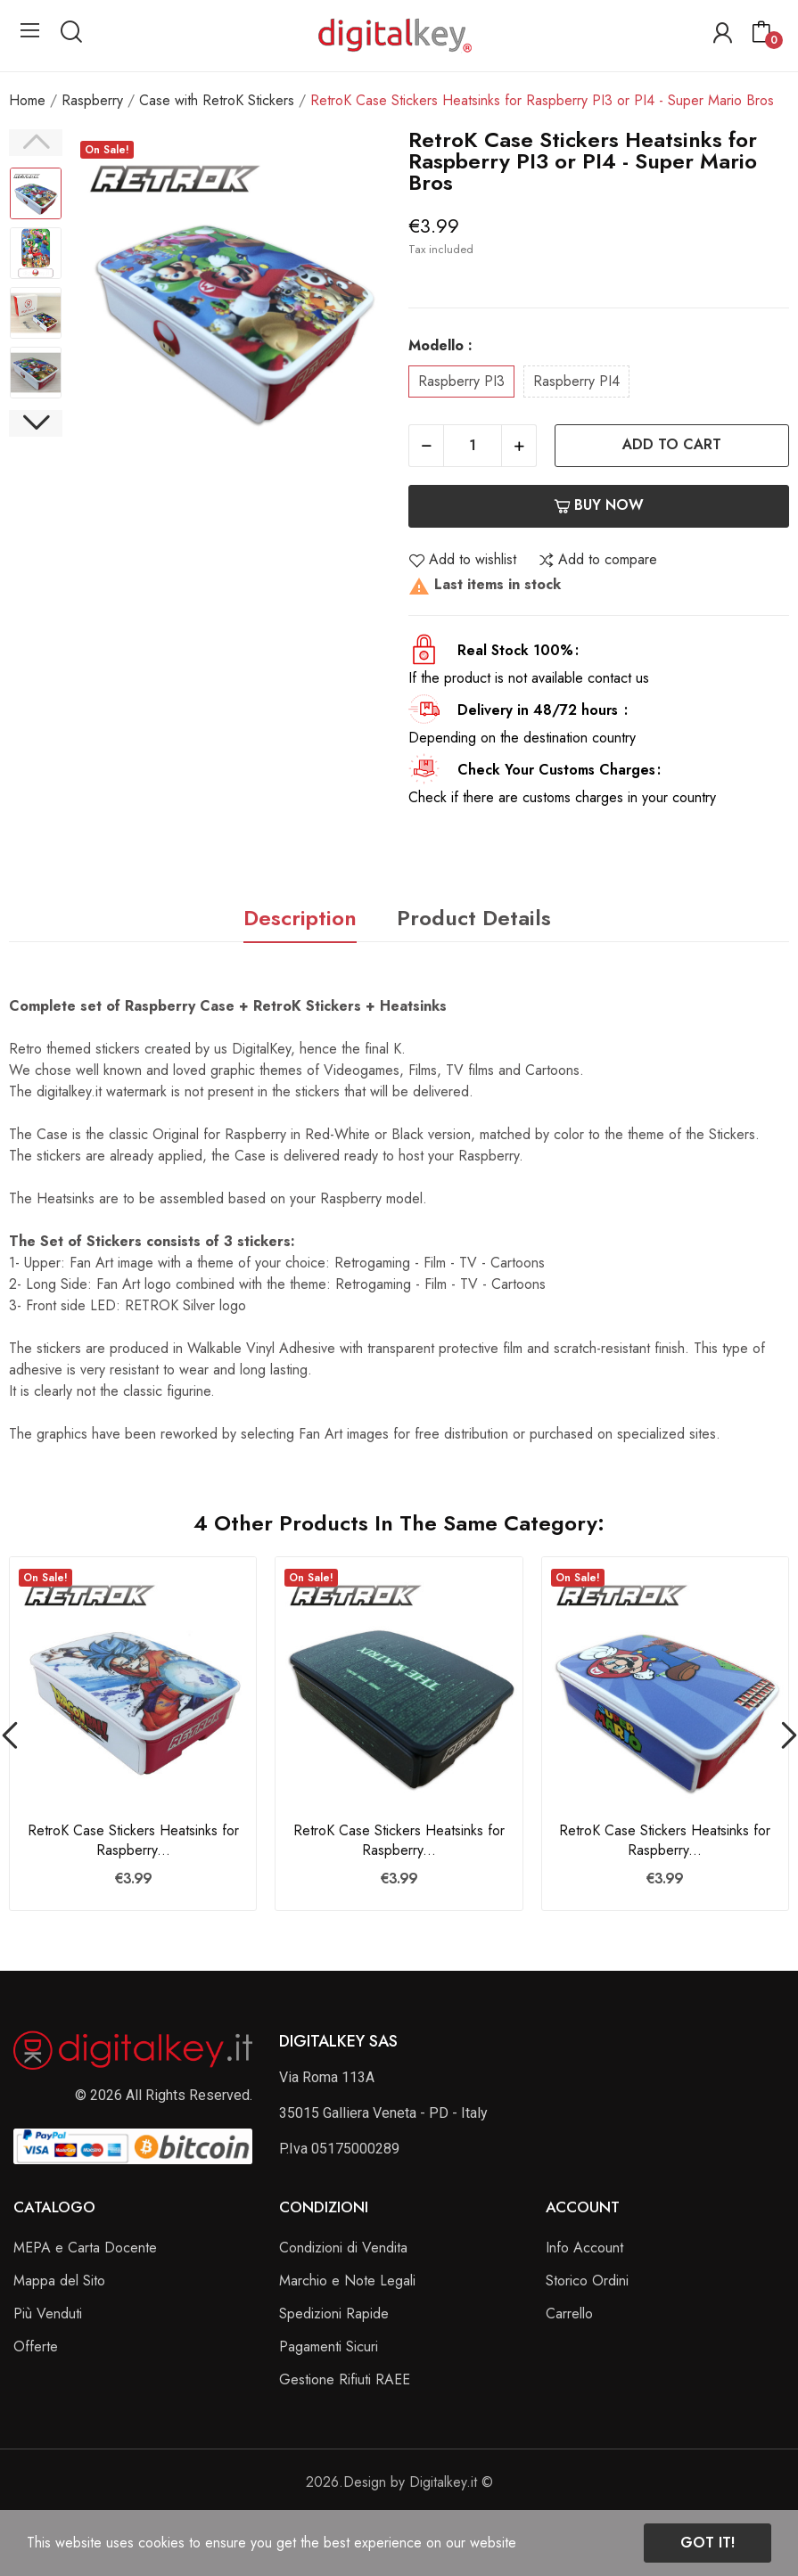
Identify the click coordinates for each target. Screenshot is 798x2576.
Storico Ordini (587, 2280)
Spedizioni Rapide (334, 2313)
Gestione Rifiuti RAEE (344, 2379)
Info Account (584, 2247)
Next (35, 423)
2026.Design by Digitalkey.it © (399, 2482)
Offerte (35, 2346)
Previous (35, 142)
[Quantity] (472, 445)
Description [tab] (300, 917)
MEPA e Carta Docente (85, 2247)
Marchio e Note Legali (347, 2280)
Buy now (599, 505)
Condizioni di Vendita (343, 2247)
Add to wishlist (462, 560)
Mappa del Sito (59, 2280)
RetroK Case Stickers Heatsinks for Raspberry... (133, 1840)
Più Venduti (47, 2313)
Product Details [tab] (474, 917)
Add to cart (671, 444)
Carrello (569, 2313)
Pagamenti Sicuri (328, 2346)
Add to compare (597, 560)
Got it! (707, 2542)
